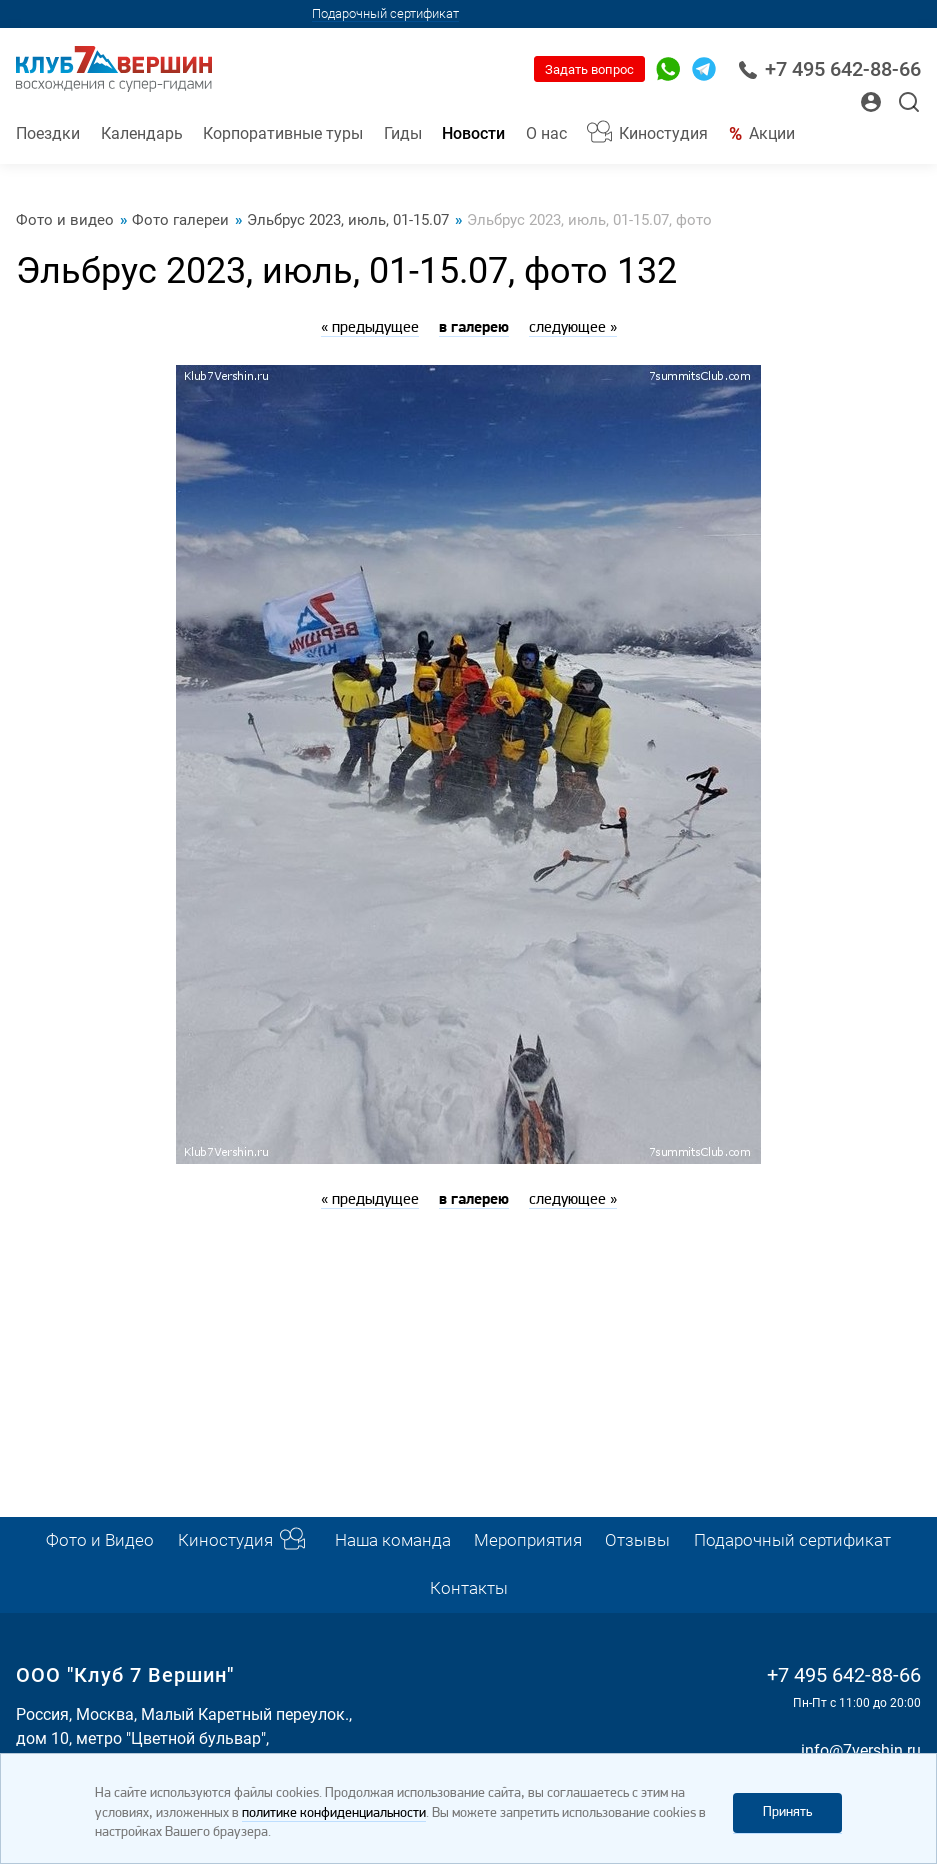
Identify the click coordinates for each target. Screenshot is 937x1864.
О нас (546, 133)
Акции (772, 133)
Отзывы (637, 1540)
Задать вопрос (589, 69)
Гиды (403, 133)
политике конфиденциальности (334, 1813)
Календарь (142, 133)
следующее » (573, 328)
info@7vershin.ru (861, 1750)
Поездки (48, 133)
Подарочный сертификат (385, 13)
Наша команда (393, 1540)
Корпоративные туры (283, 133)
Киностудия (663, 133)
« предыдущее (370, 328)
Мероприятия (528, 1540)
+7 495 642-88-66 (829, 69)
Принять (787, 1812)
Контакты (469, 1588)
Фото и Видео (100, 1540)
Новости (473, 133)
